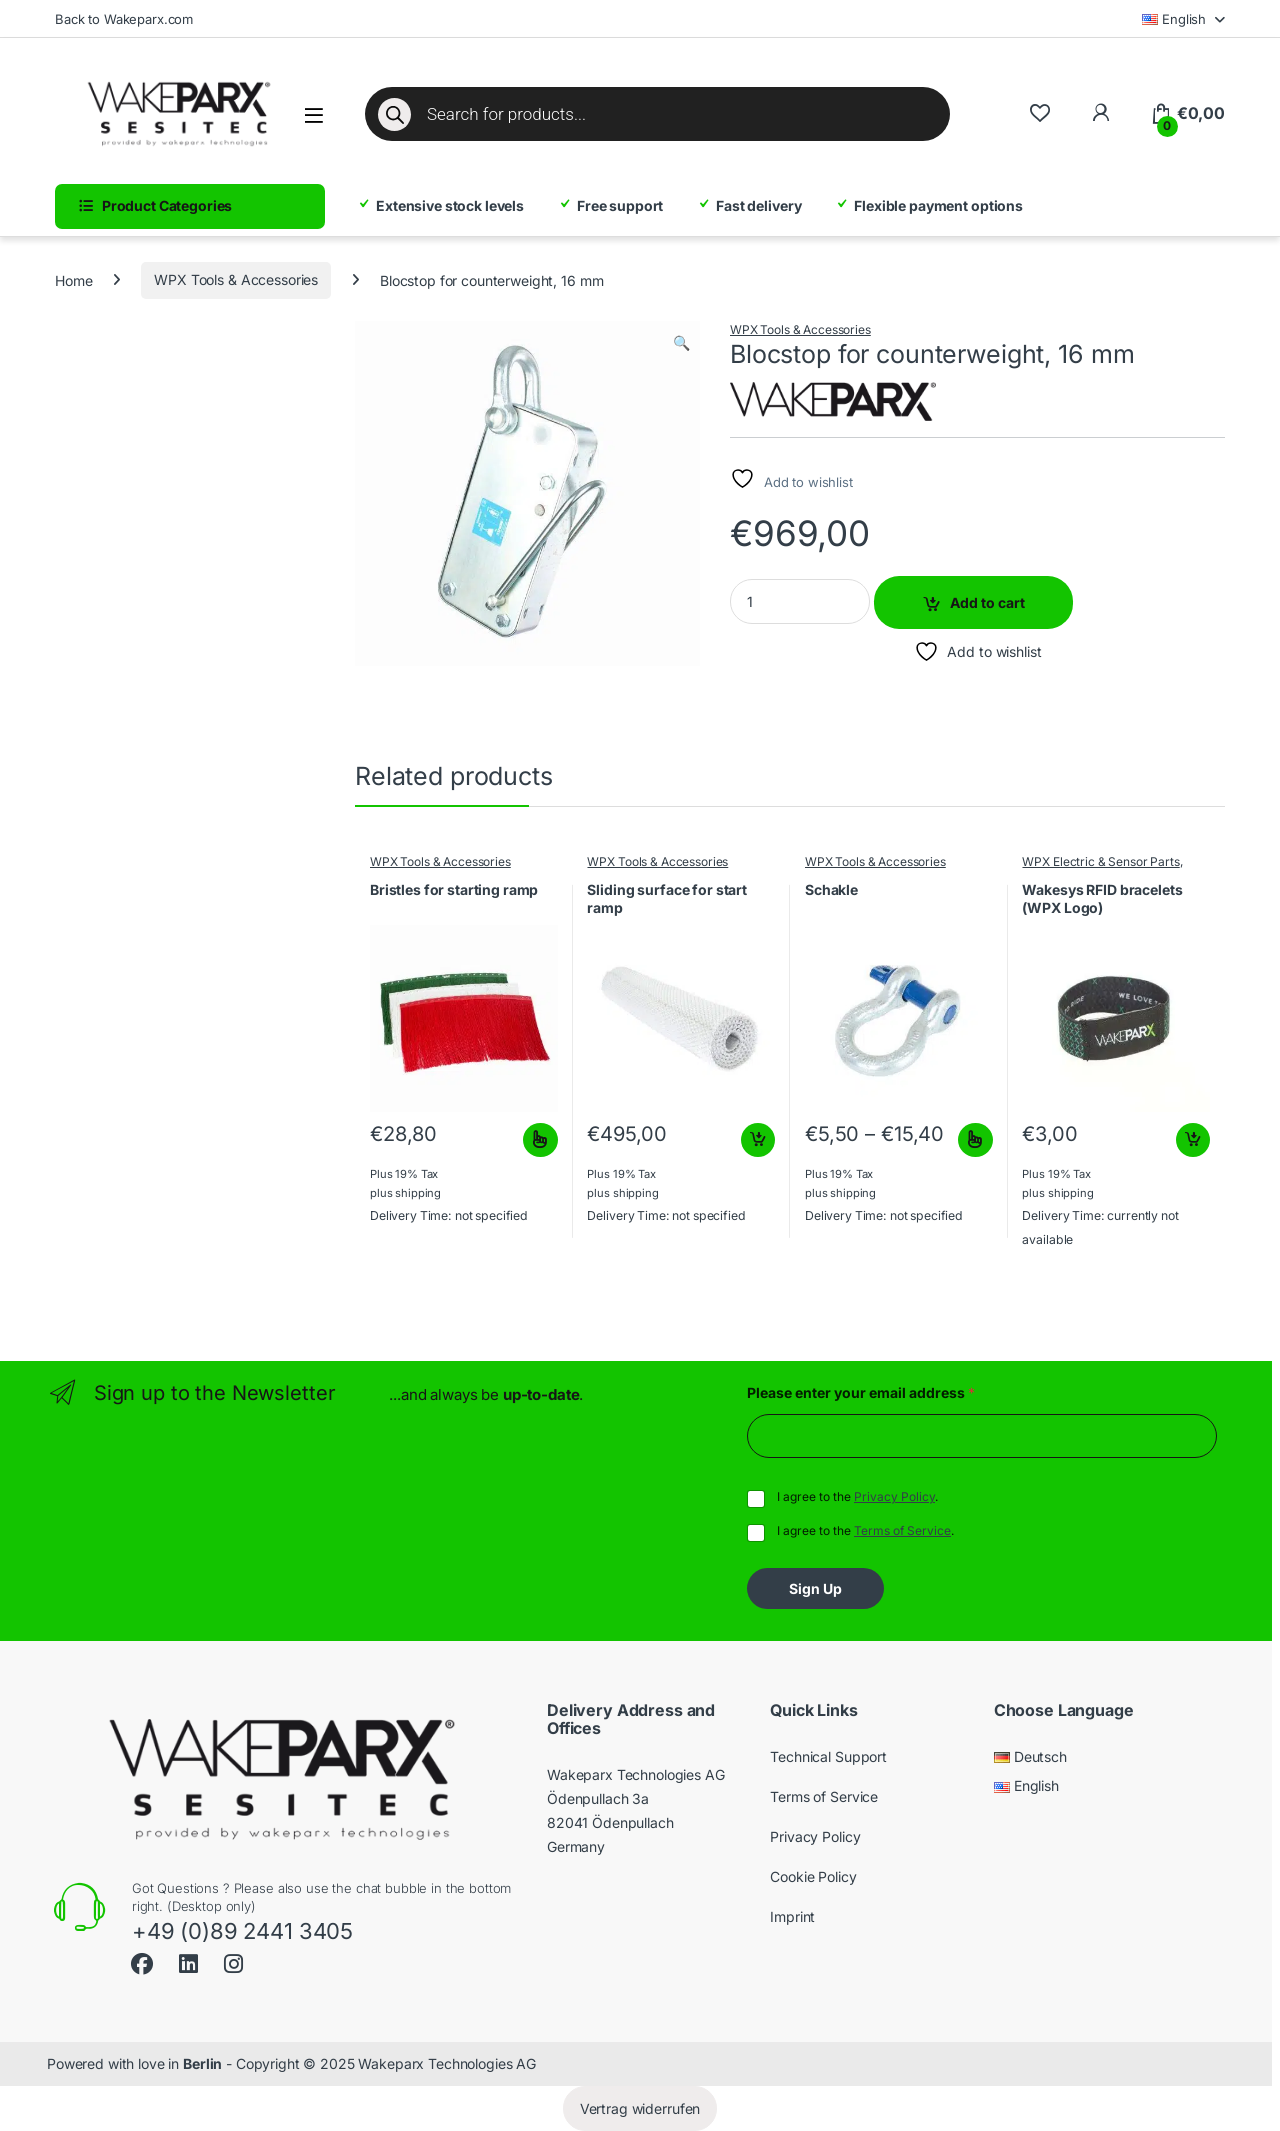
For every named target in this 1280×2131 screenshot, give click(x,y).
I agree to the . (857, 1496)
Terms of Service (902, 1530)
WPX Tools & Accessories (236, 279)
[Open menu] (314, 115)
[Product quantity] (800, 601)
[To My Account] (1100, 113)
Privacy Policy (894, 1496)
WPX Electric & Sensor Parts (1100, 861)
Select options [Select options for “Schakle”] (975, 1140)
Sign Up (815, 1588)
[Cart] (1187, 114)
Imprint (792, 1916)
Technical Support (828, 1756)
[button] (681, 343)
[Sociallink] (142, 1961)
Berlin (202, 2063)
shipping (418, 1193)
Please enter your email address (861, 1392)
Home (73, 279)
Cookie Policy (813, 1876)
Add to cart (987, 602)
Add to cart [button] (758, 1140)
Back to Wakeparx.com (124, 19)
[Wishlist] (1039, 113)
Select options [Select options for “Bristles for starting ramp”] (540, 1140)
